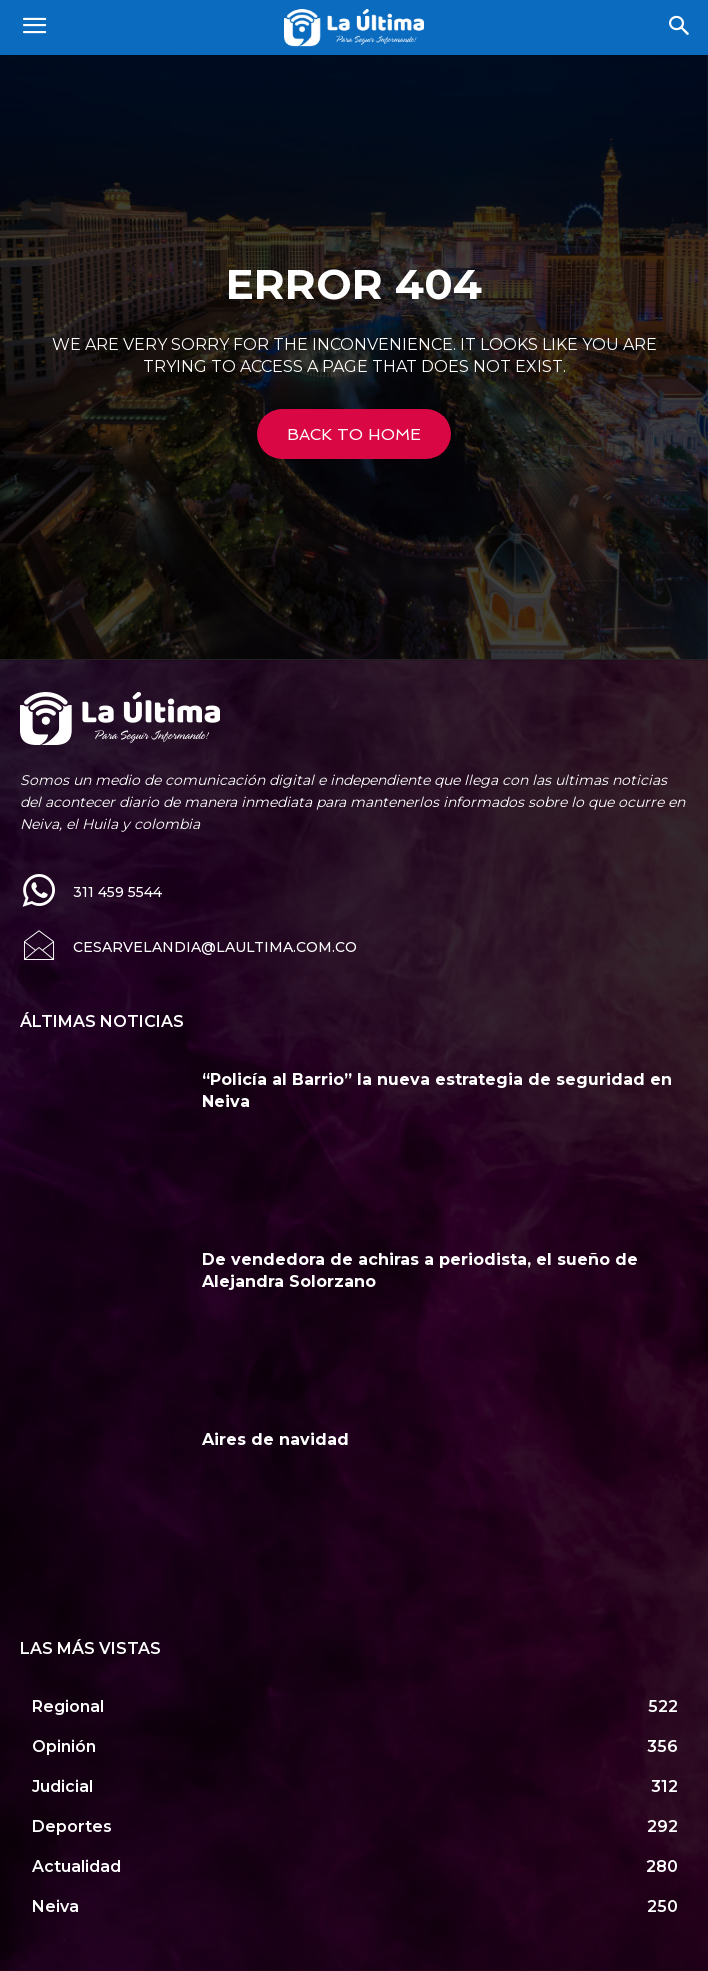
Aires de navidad (275, 1439)
